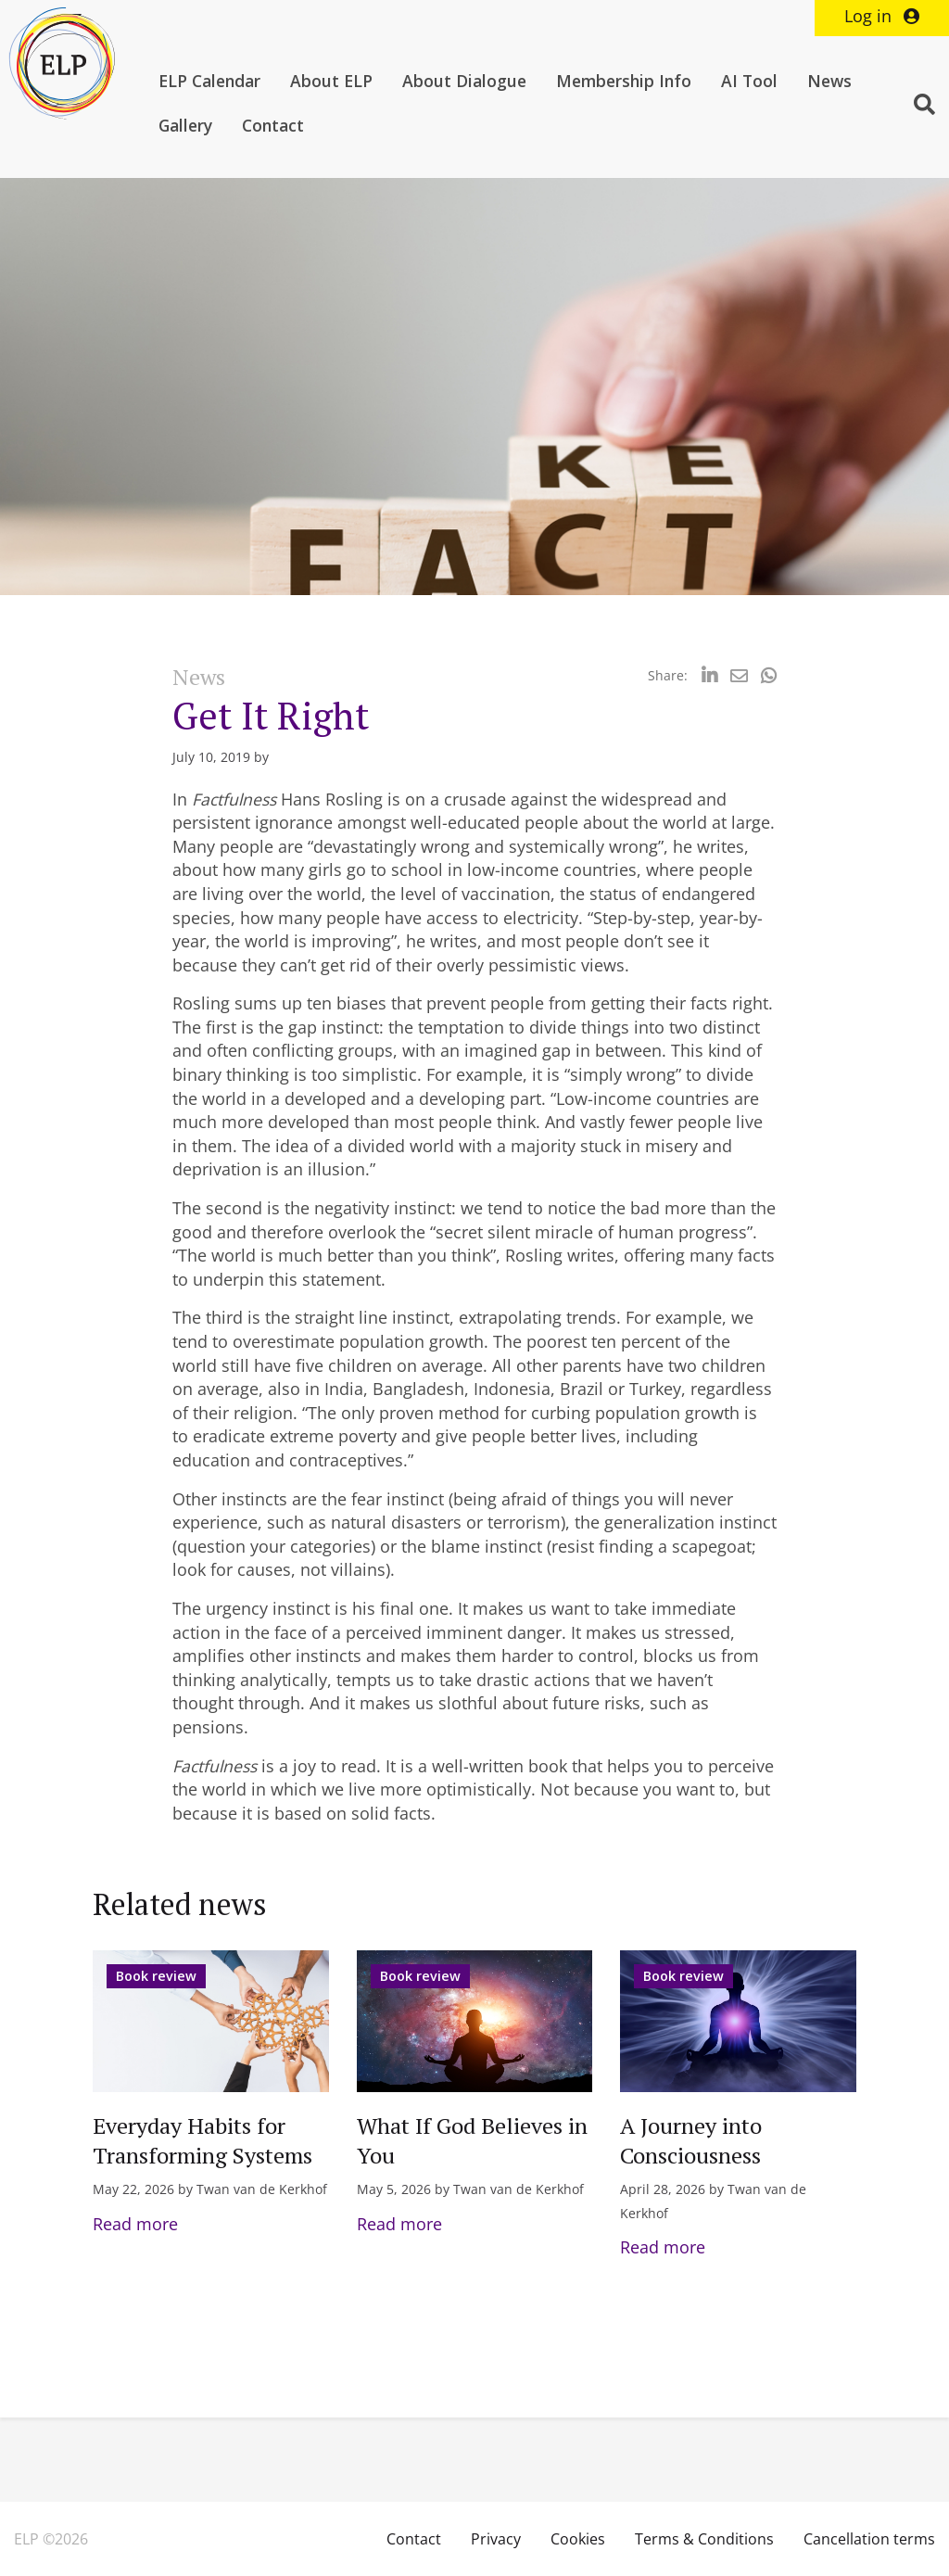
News (829, 81)
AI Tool (749, 81)
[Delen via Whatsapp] (769, 675)
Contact (273, 125)
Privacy (496, 2539)
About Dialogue (464, 81)
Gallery (185, 125)
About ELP (331, 81)
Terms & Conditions (704, 2539)
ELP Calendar (209, 81)
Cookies (577, 2539)
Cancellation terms (869, 2539)
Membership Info (623, 81)
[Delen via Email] (739, 675)
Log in (881, 16)
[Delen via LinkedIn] (709, 675)
